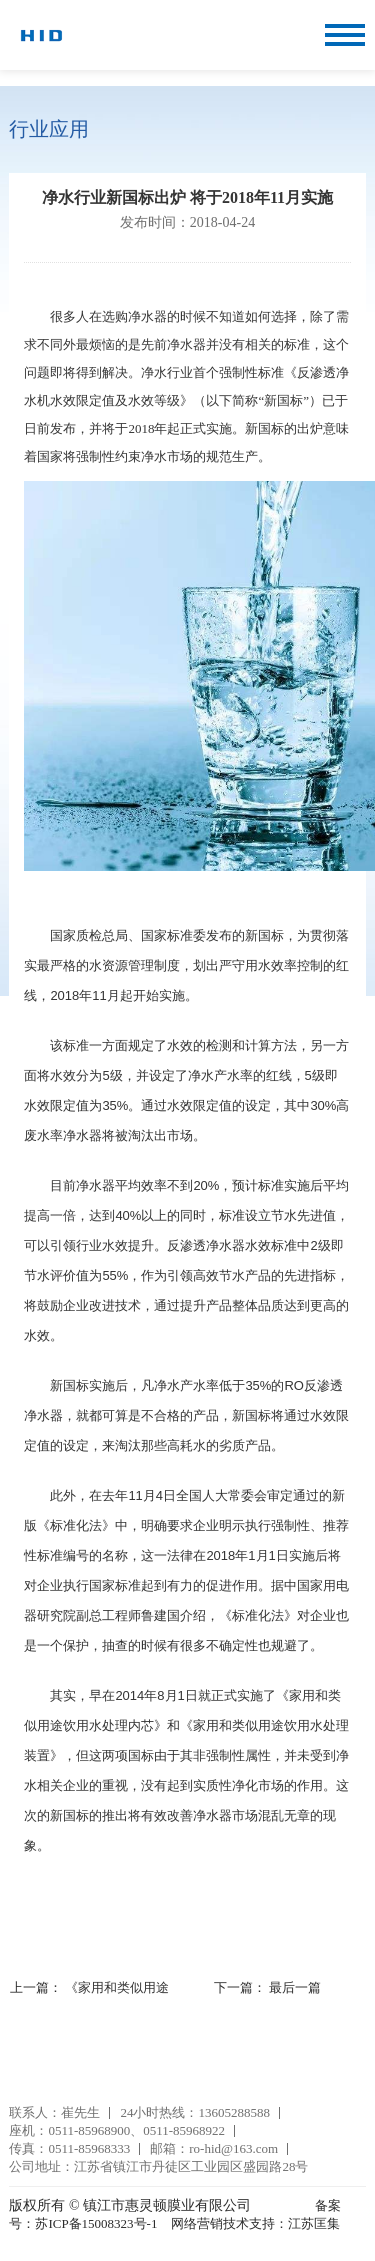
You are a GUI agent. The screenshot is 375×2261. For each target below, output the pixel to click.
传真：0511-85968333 (69, 2148)
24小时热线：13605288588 (195, 2112)
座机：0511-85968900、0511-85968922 (117, 2130)
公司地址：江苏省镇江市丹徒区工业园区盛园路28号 (158, 2166)
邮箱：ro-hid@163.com (214, 2148)
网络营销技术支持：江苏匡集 (255, 2223)
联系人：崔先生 (54, 2112)
